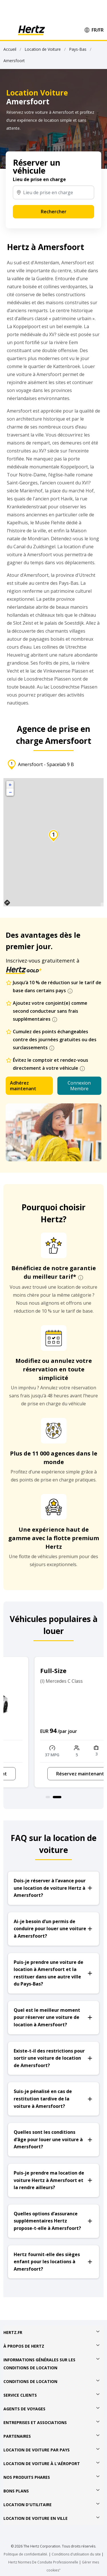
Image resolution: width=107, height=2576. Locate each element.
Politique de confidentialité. (26, 2554)
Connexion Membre (79, 1086)
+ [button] (10, 784)
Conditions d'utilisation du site (76, 2554)
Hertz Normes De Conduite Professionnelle (43, 2562)
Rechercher (53, 211)
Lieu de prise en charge (39, 179)
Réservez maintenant (54, 1774)
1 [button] (50, 1797)
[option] (53, 1722)
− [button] (10, 792)
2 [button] (59, 1797)
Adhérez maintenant (23, 1086)
